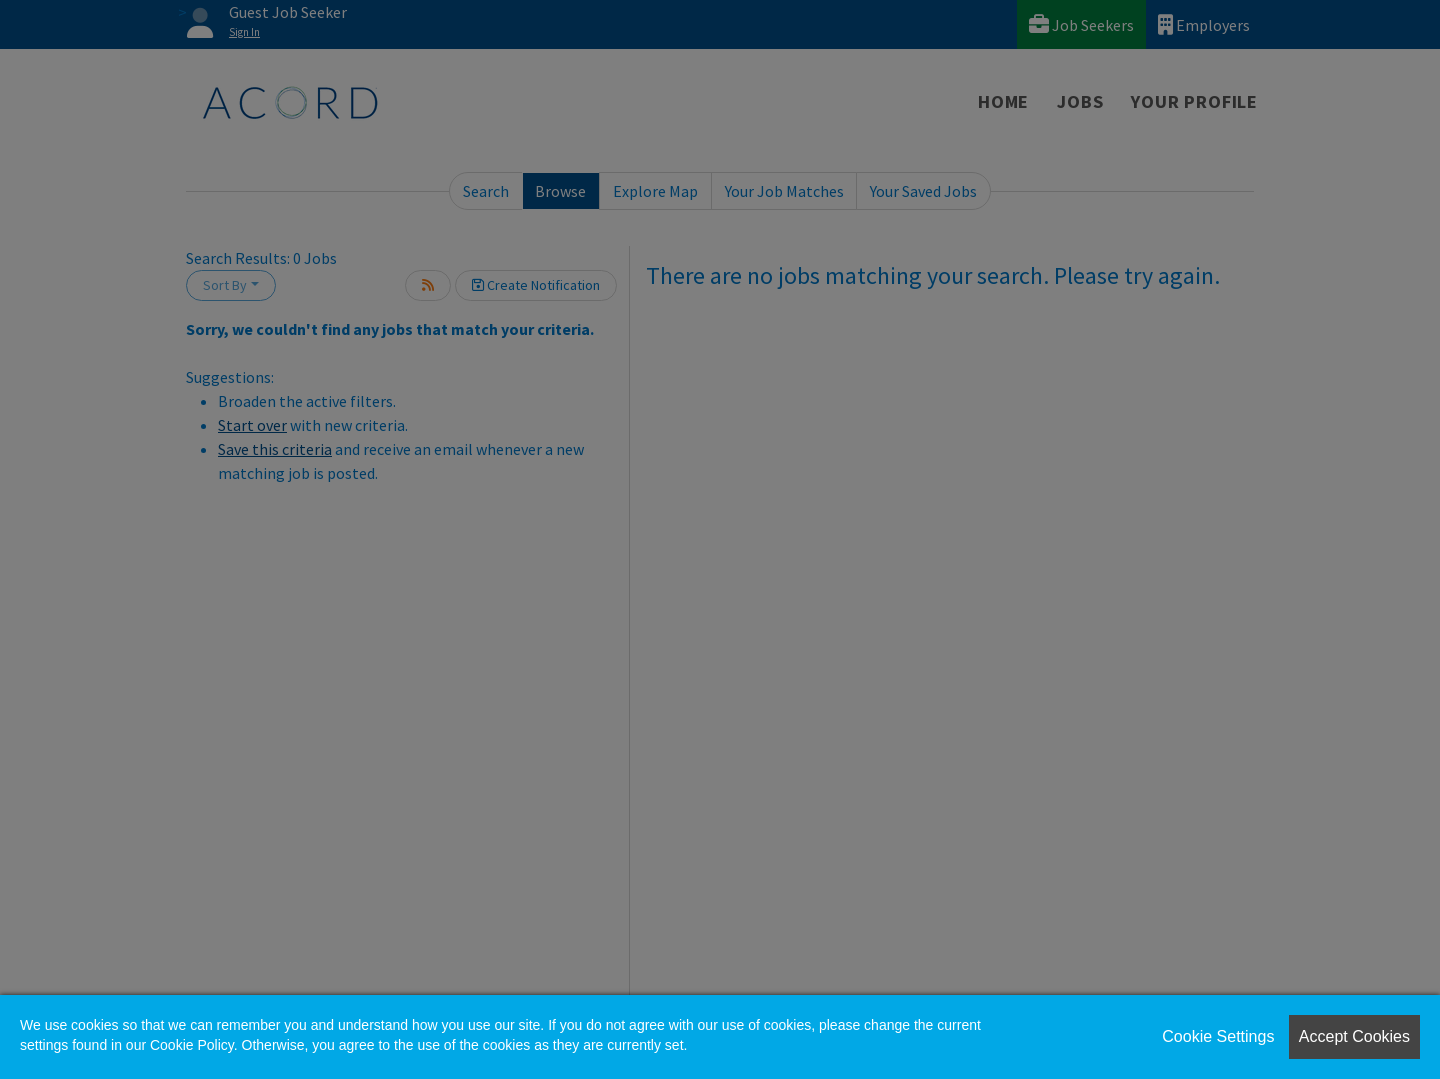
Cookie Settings (1218, 1036)
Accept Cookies (1354, 1036)
